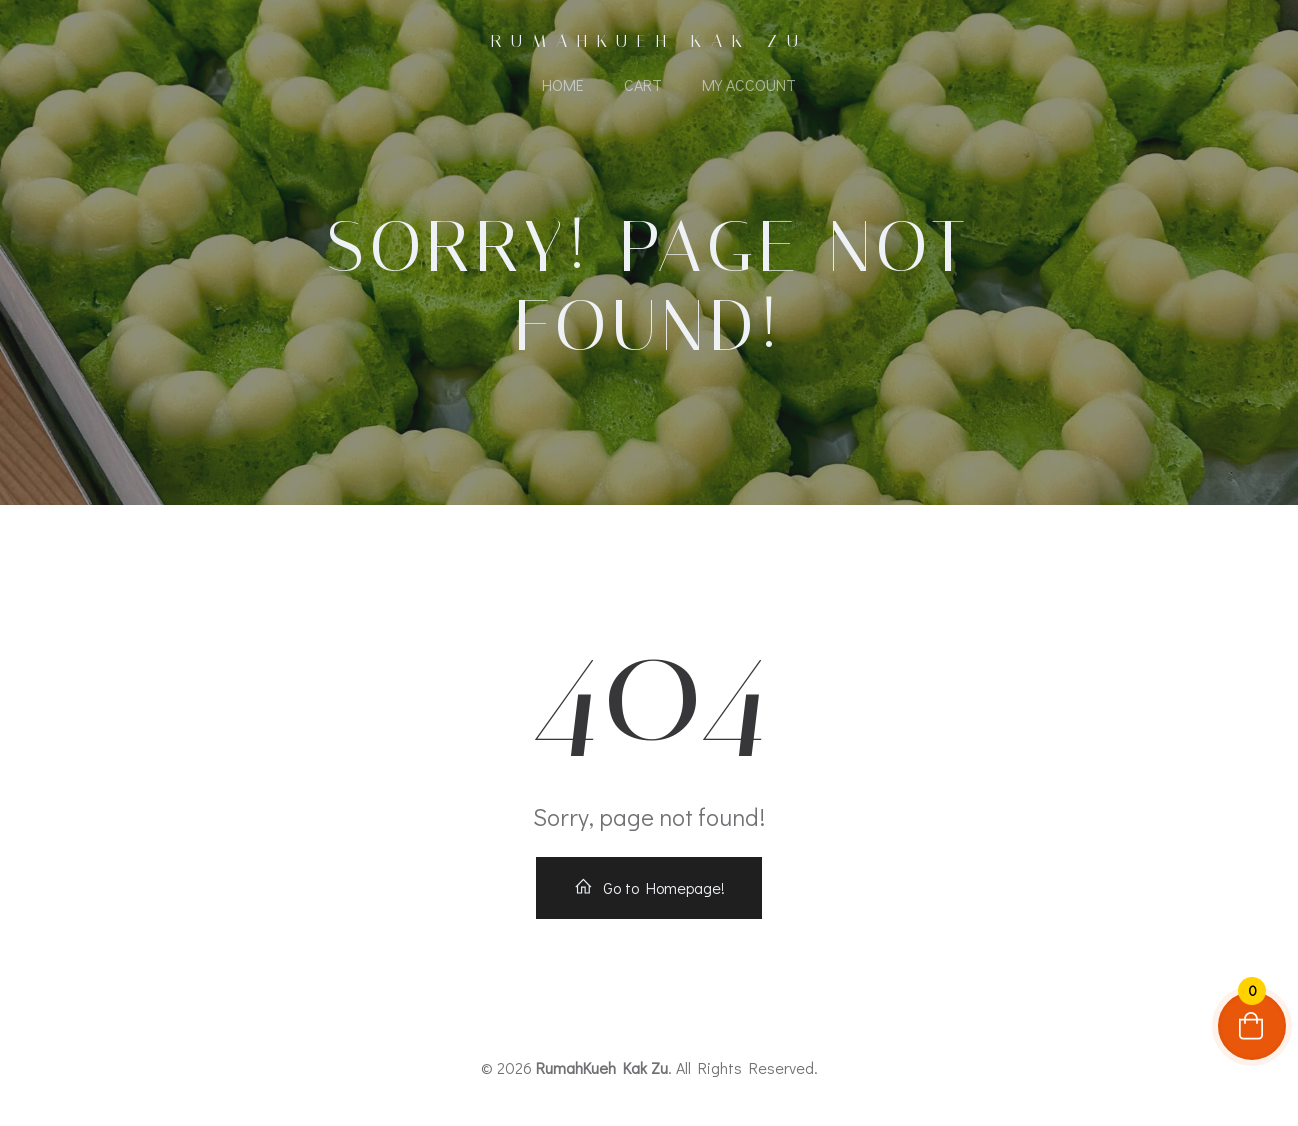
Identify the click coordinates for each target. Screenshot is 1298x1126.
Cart (643, 84)
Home (563, 84)
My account (749, 84)
